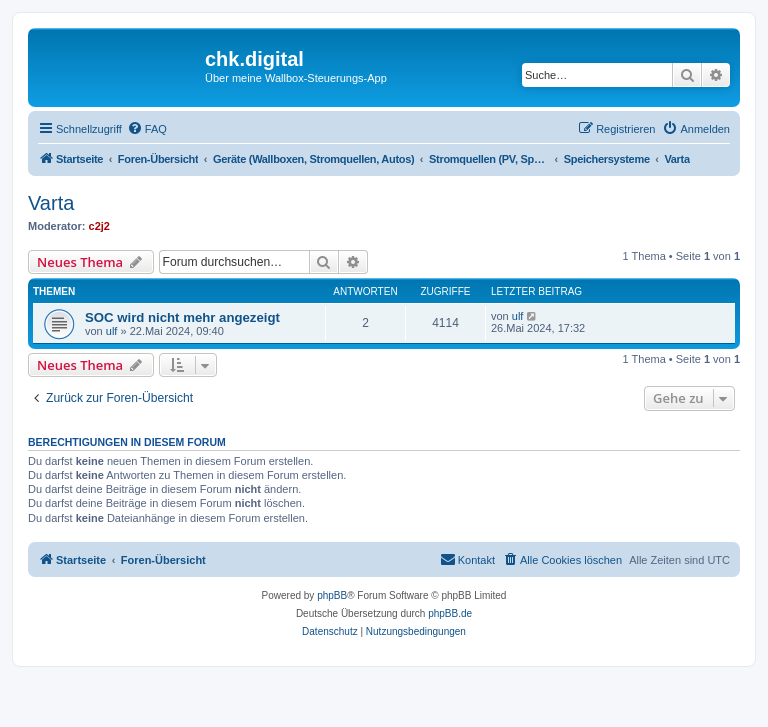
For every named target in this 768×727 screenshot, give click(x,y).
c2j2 (99, 226)
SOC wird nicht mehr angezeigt (182, 317)
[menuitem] (147, 129)
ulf (112, 331)
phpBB (332, 595)
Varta (51, 203)
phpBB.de (450, 613)
